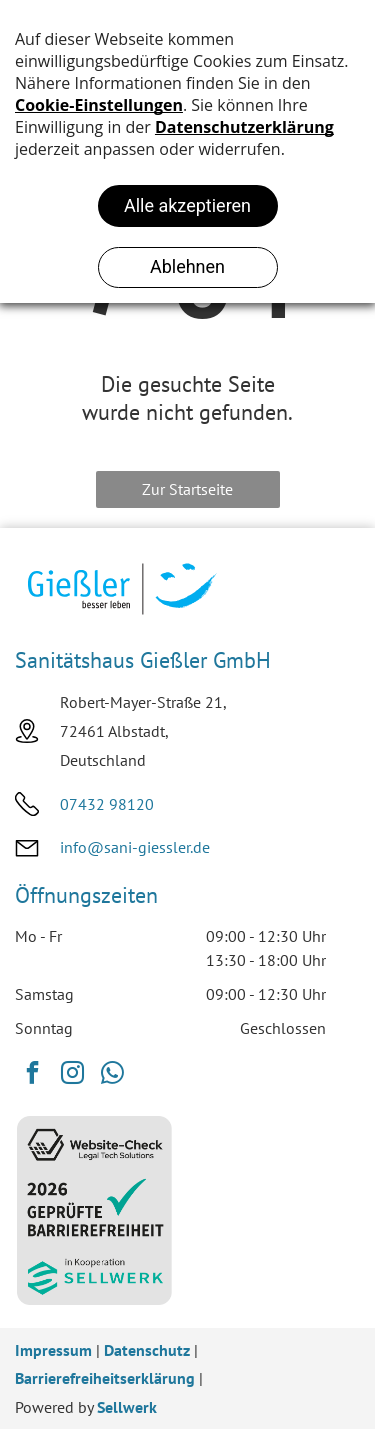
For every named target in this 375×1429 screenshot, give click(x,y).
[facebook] (32, 1075)
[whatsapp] (112, 1075)
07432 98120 (107, 804)
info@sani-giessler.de (135, 847)
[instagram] (72, 1075)
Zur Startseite (187, 489)
